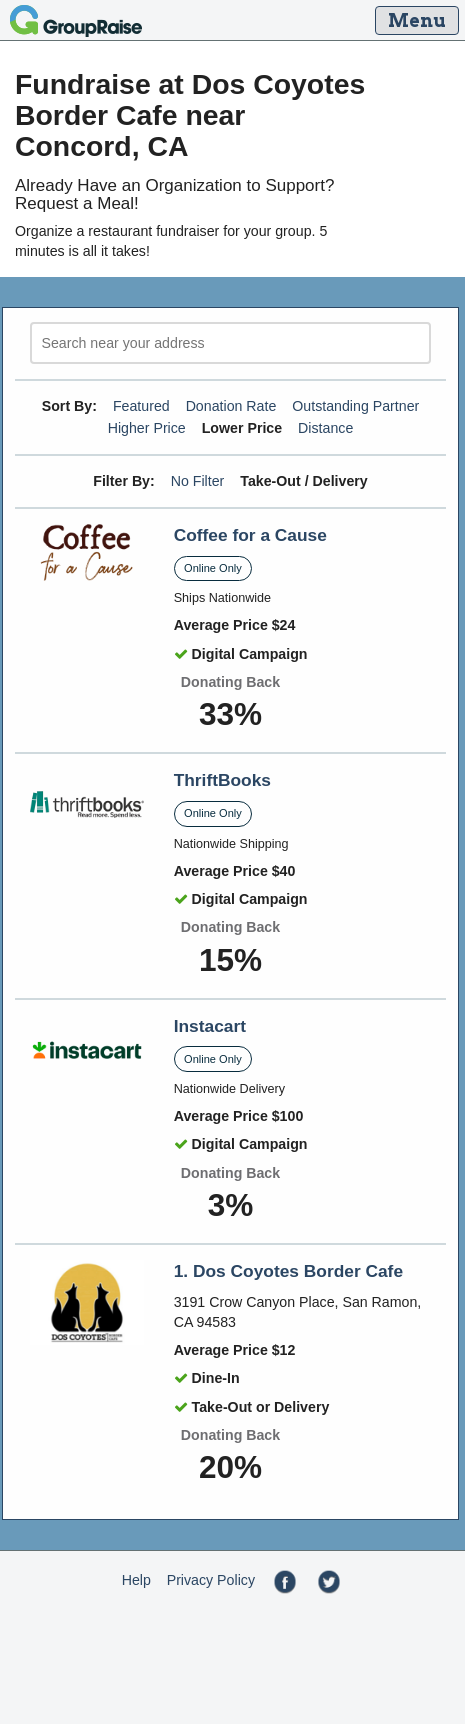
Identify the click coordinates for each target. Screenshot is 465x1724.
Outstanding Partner (355, 406)
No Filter (198, 481)
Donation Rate (231, 406)
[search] (230, 343)
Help (136, 1580)
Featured (141, 406)
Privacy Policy (211, 1580)
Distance (325, 428)
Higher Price (147, 428)
